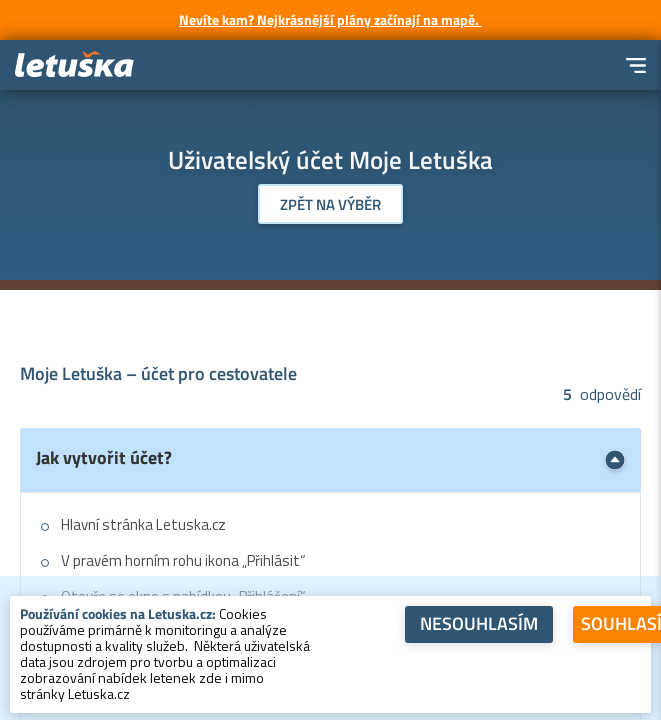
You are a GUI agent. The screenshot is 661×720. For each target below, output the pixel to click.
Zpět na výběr (330, 204)
